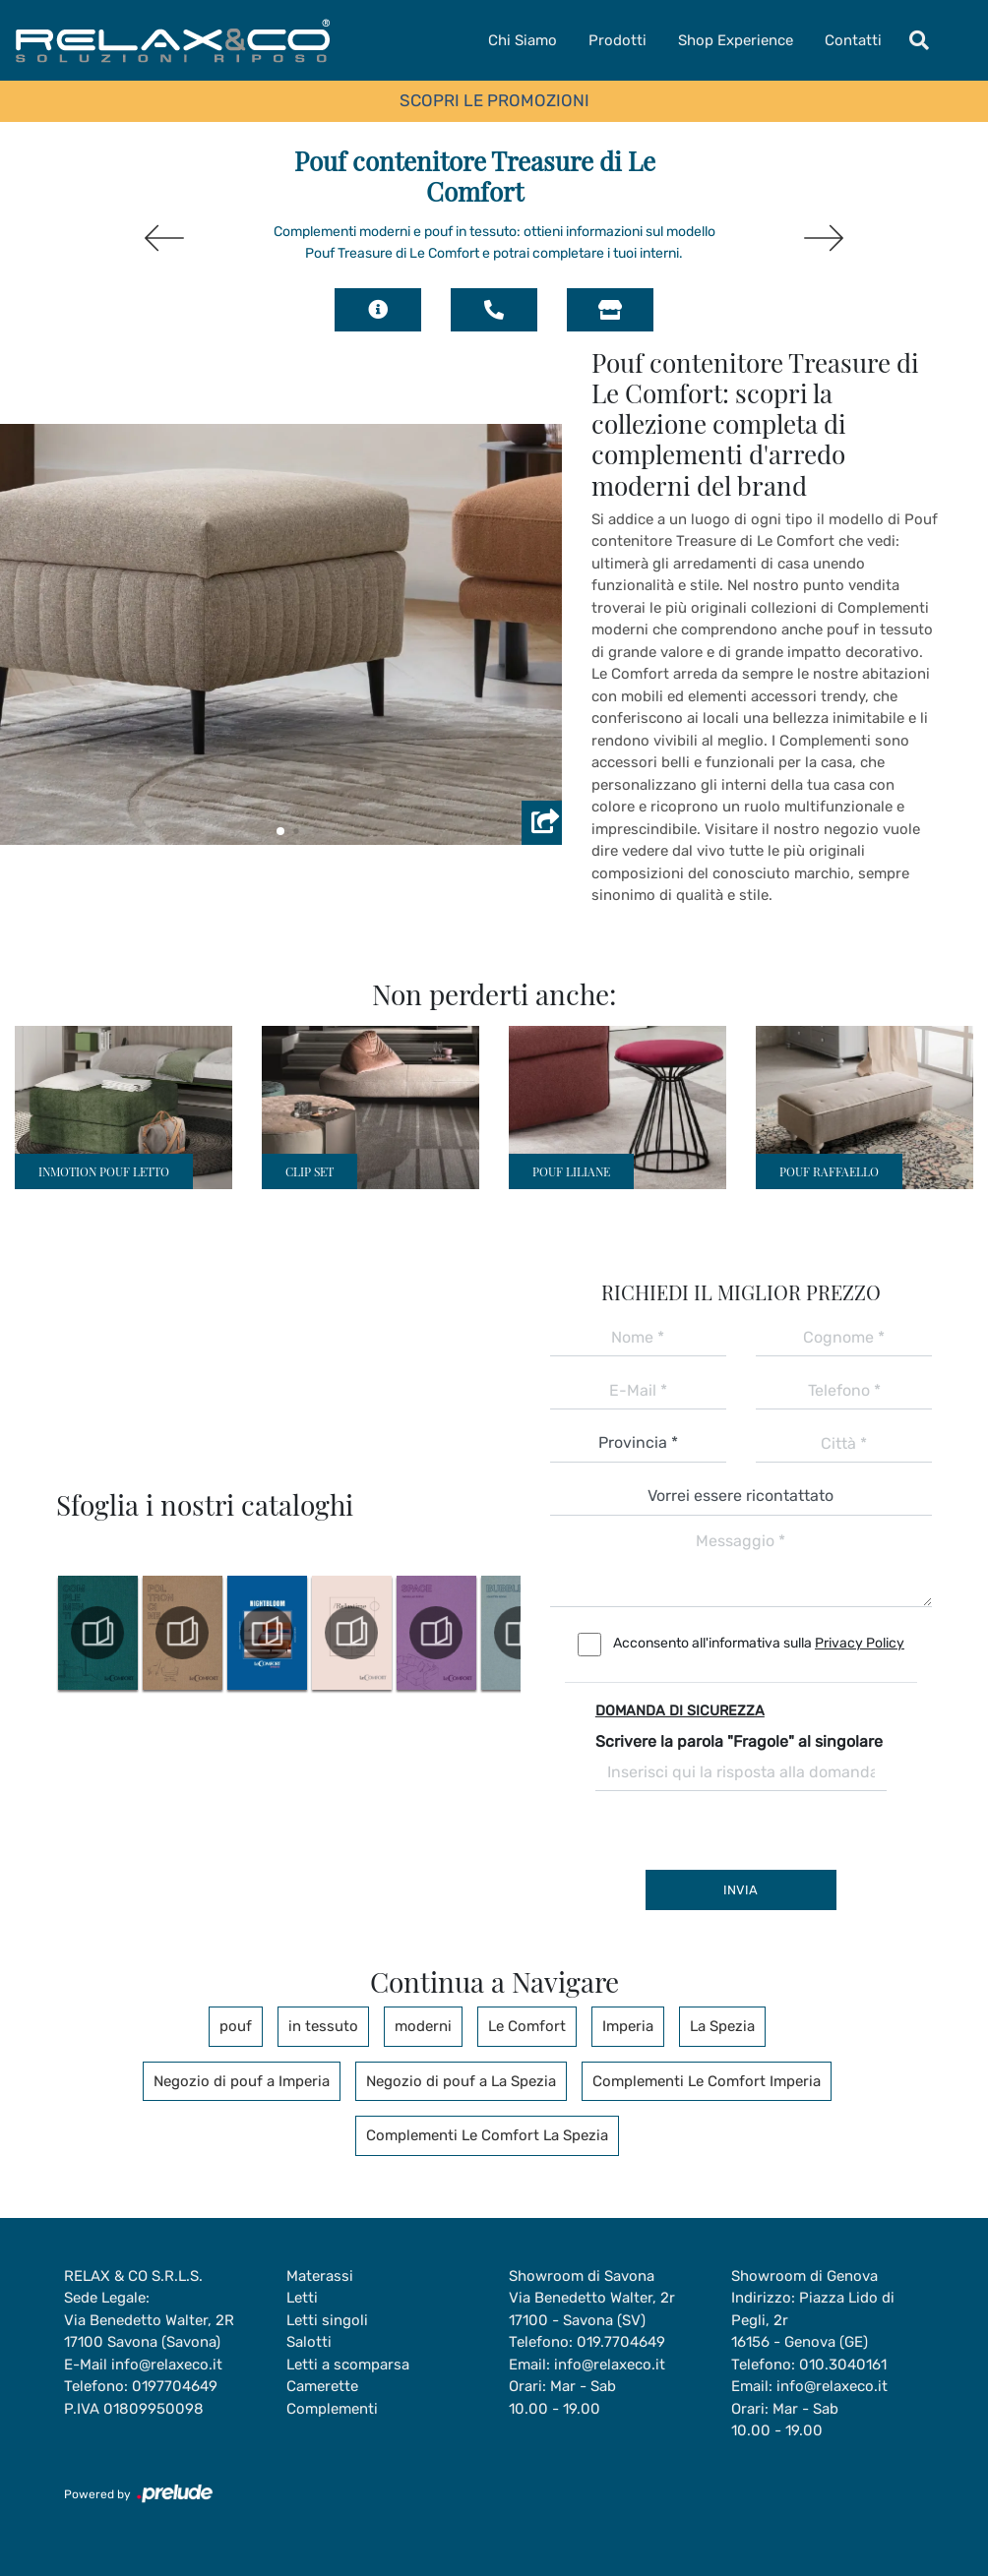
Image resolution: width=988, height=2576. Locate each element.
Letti (302, 2297)
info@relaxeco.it (166, 2364)
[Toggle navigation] (919, 40)
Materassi (319, 2276)
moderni (423, 2026)
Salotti (309, 2342)
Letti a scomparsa (347, 2364)
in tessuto (323, 2026)
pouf (235, 2026)
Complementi (332, 2409)
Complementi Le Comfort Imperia (706, 2081)
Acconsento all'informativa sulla (758, 1643)
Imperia (627, 2026)
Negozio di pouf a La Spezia (461, 2081)
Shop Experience (735, 40)
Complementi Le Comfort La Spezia (487, 2135)
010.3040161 (843, 2364)
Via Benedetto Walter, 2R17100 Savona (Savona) (149, 2331)
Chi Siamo (522, 40)
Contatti (853, 40)
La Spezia (722, 2026)
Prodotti (617, 40)
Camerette (322, 2386)
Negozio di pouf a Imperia (242, 2081)
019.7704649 (621, 2342)
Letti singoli (327, 2320)
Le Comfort (527, 2026)
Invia (740, 1890)
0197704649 (174, 2386)
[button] (280, 831)
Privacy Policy (859, 1643)
